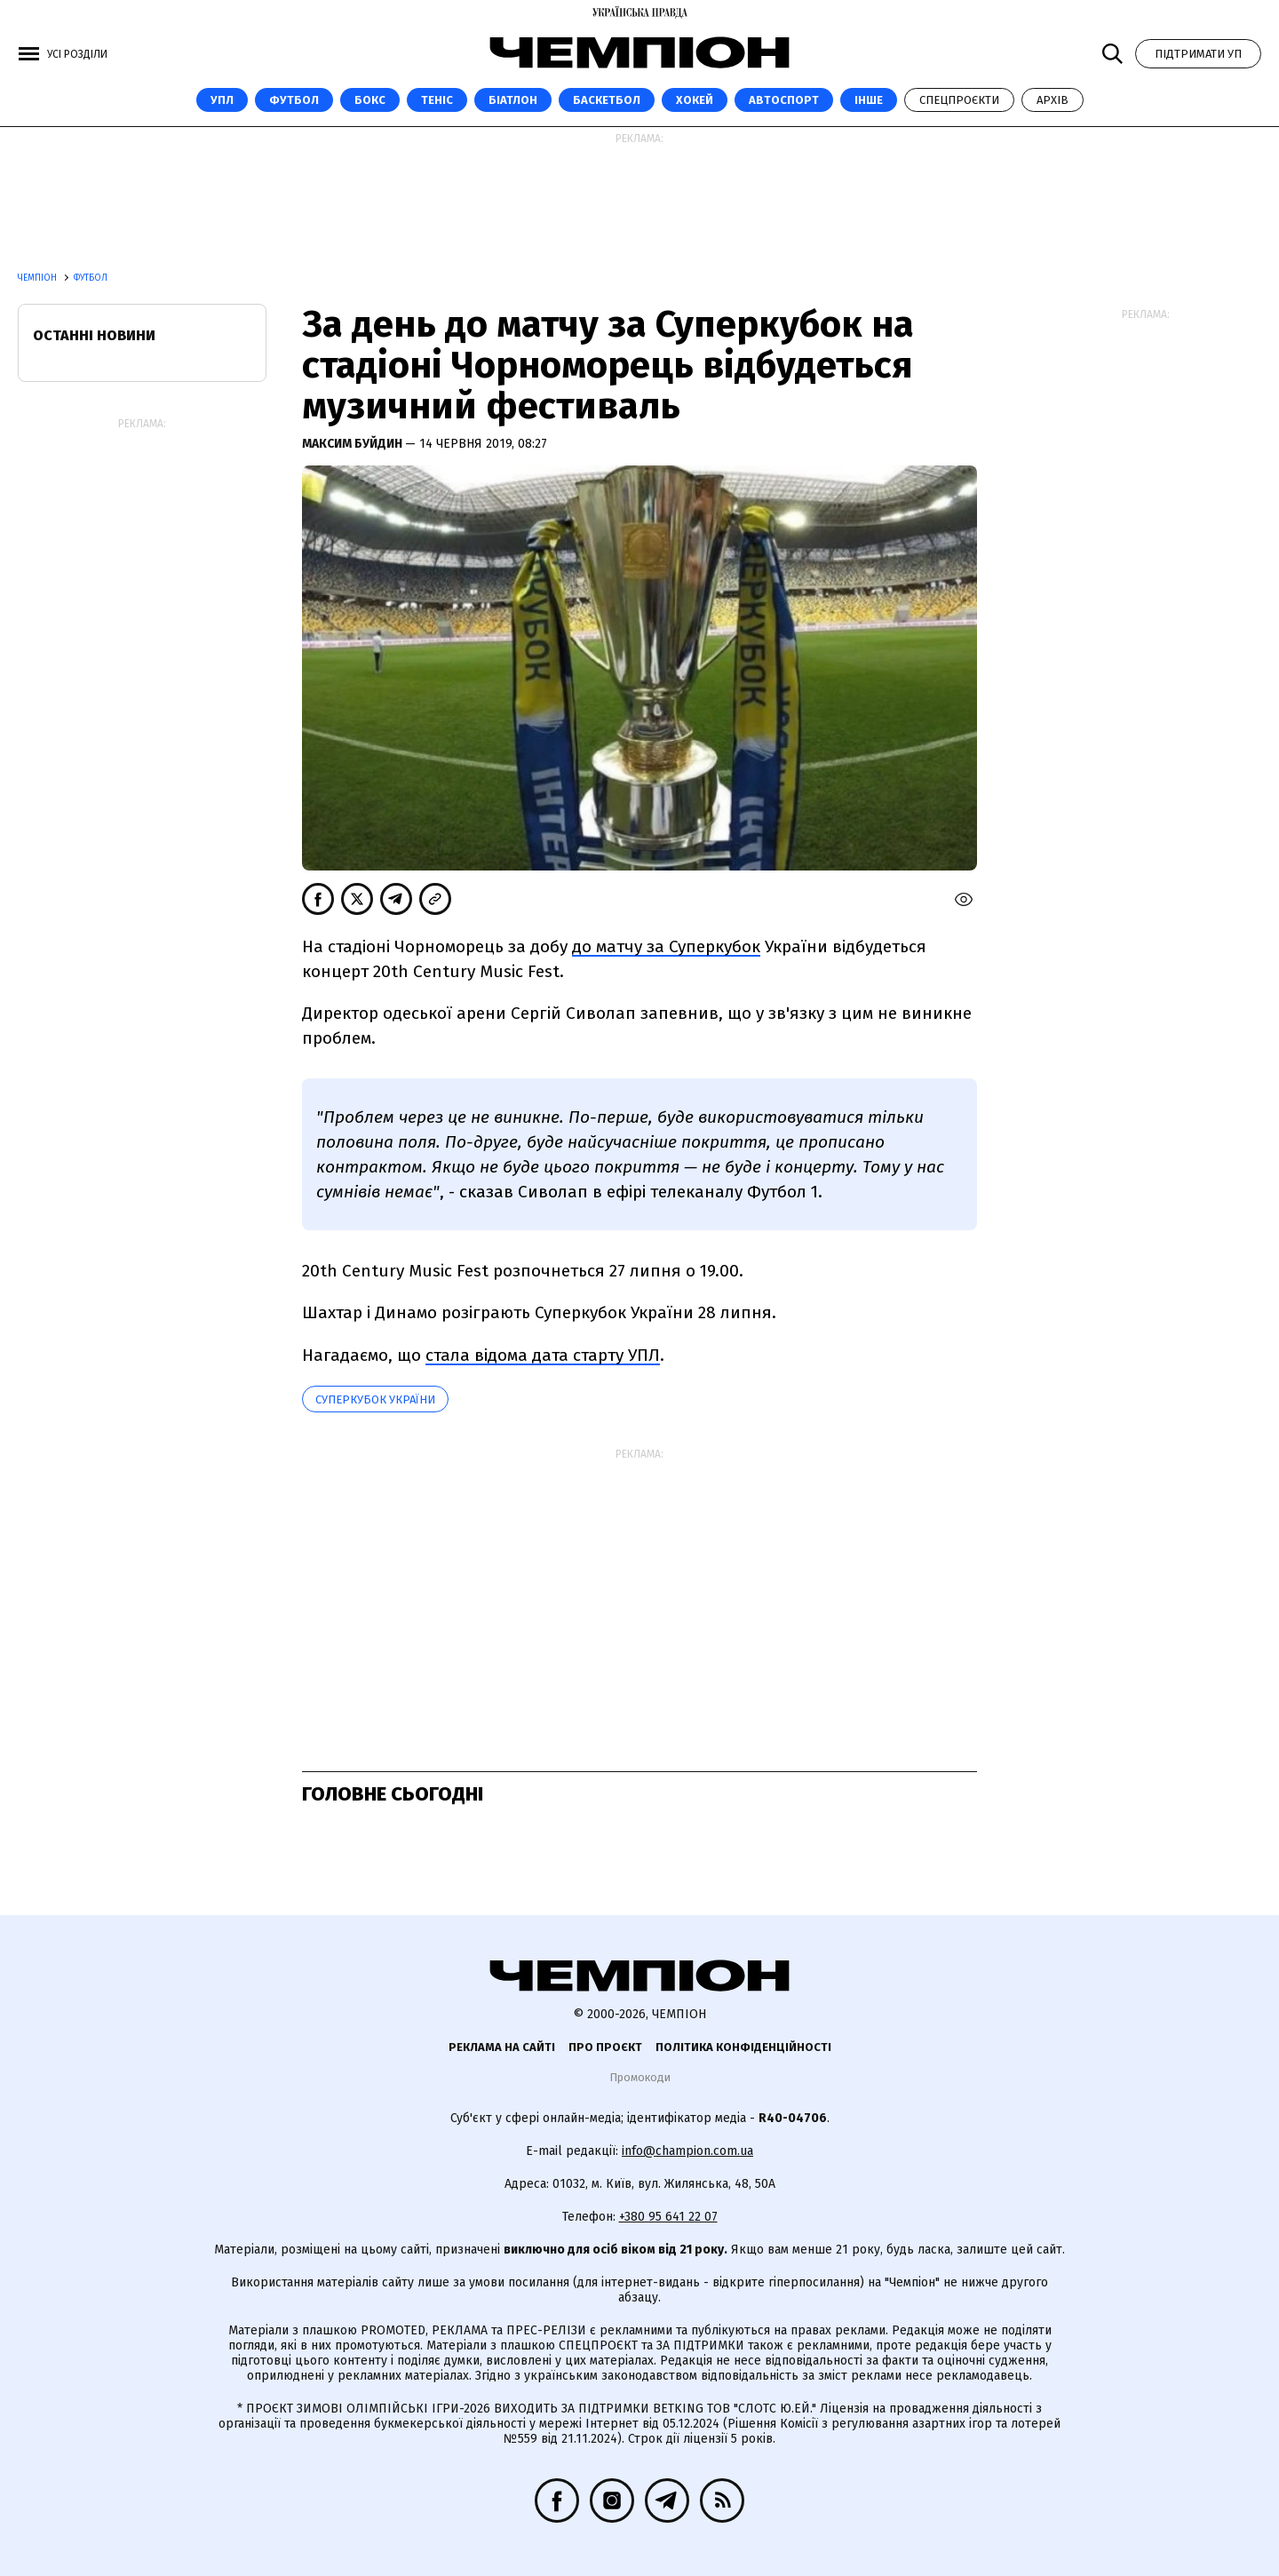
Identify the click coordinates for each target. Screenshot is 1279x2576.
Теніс (437, 100)
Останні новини (94, 335)
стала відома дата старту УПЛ (542, 1355)
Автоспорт (784, 100)
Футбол (294, 100)
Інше (868, 100)
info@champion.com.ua (687, 2151)
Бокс (369, 100)
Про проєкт (605, 2047)
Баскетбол (606, 100)
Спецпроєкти (959, 100)
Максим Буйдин (353, 443)
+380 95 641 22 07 (668, 2216)
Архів (1052, 100)
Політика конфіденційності (743, 2047)
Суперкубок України (375, 1399)
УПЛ (222, 100)
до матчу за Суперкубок (666, 946)
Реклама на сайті (502, 2047)
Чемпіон (39, 278)
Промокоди (640, 2077)
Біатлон (513, 100)
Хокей (694, 100)
